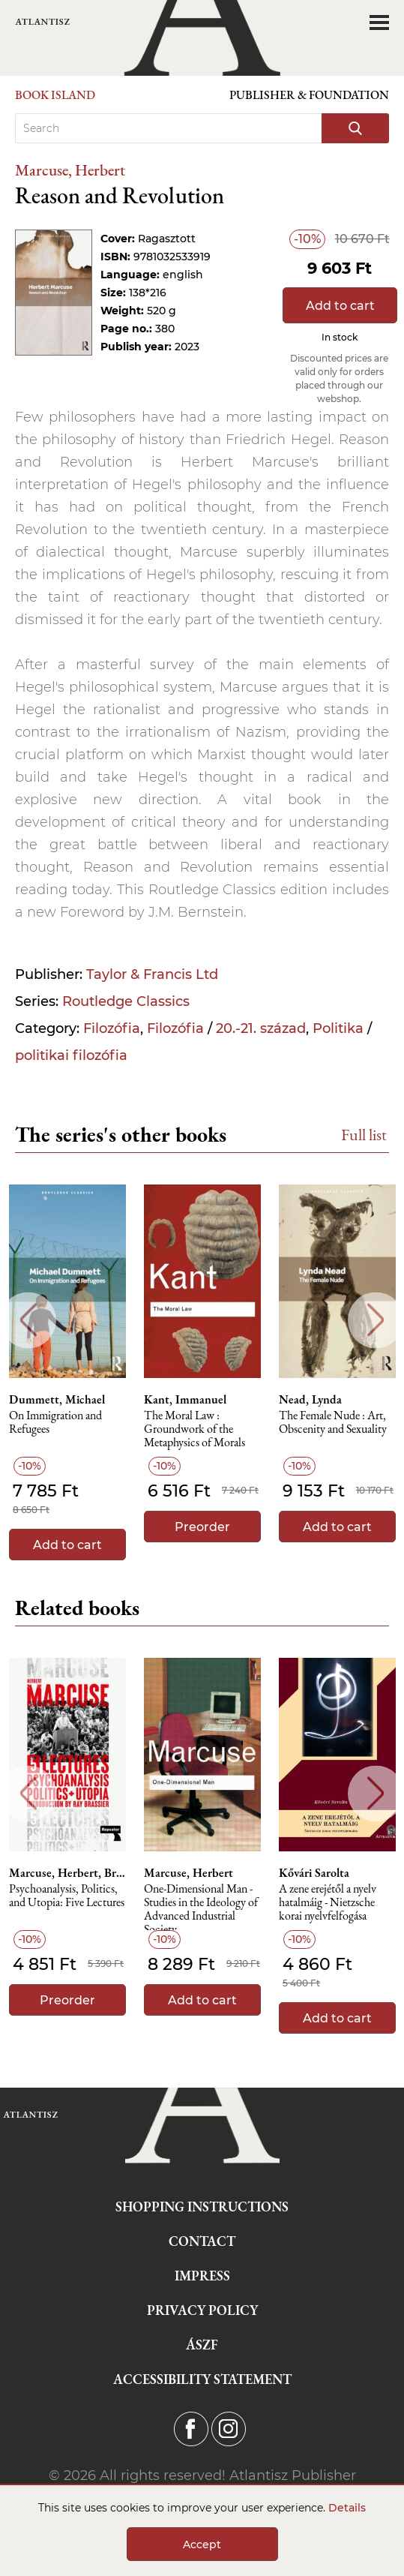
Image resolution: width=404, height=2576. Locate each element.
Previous (28, 1320)
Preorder (202, 1527)
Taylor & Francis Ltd (152, 974)
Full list (364, 1134)
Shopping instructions (202, 2206)
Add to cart (340, 306)
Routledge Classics (126, 1001)
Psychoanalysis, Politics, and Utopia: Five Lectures (66, 1896)
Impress (202, 2275)
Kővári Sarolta (314, 1873)
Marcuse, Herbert (70, 170)
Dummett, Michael (57, 1400)
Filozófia (111, 1028)
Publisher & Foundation (309, 95)
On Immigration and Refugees (55, 1423)
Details (347, 2507)
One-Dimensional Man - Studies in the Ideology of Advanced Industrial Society (201, 1906)
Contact (202, 2241)
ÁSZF (202, 2344)
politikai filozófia (71, 1055)
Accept (202, 2544)
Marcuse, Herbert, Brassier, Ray (67, 1873)
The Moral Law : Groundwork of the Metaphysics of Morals (194, 1429)
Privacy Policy (202, 2310)
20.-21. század (261, 1028)
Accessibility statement (202, 2379)
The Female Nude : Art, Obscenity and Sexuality (333, 1423)
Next (376, 1320)
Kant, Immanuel (185, 1400)
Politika (338, 1028)
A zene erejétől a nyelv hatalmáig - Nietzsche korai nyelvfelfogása (327, 1902)
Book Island (55, 95)
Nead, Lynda (310, 1400)
